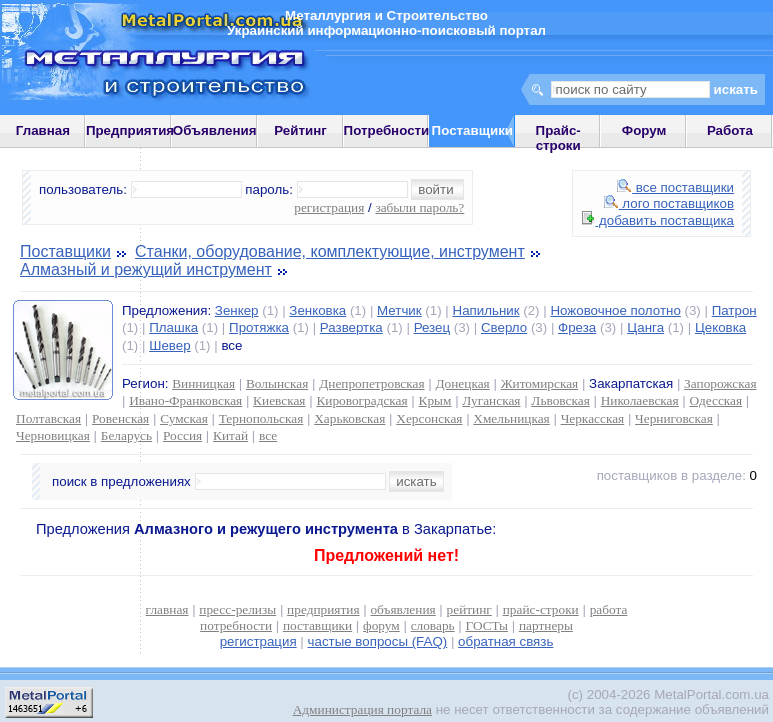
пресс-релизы (237, 609)
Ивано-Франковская (185, 400)
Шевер (169, 345)
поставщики (317, 625)
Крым (435, 400)
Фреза (577, 327)
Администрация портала (362, 709)
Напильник (486, 310)
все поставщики (675, 187)
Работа (730, 130)
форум (381, 625)
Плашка (173, 327)
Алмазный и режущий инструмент (146, 269)
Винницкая (203, 383)
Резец (432, 327)
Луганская (491, 400)
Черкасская (593, 418)
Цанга (645, 327)
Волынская (277, 383)
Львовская (560, 400)
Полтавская (48, 418)
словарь (433, 625)
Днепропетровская (371, 383)
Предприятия (130, 130)
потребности (236, 625)
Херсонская (429, 418)
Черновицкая (53, 435)
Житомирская (540, 383)
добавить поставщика (658, 220)
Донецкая (462, 383)
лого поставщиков (669, 203)
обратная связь (505, 641)
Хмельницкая (511, 418)
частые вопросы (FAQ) (378, 641)
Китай (230, 435)
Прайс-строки (558, 138)
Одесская (716, 400)
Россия (182, 435)
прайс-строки (541, 609)
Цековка (720, 327)
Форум (644, 130)
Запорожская (720, 383)
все (268, 435)
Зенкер (237, 310)
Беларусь (126, 435)
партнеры (546, 625)
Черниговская (674, 418)
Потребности (387, 130)
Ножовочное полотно (615, 310)
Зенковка (317, 310)
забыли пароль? (419, 207)
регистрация (329, 207)
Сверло (504, 327)
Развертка (351, 327)
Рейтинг (300, 130)
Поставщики (65, 251)
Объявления (215, 130)
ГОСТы (487, 625)
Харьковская (349, 418)
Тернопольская (261, 418)
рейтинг (469, 609)
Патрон (734, 310)
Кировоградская (361, 400)
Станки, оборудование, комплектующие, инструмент (330, 251)
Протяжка (259, 327)
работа (609, 609)
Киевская (279, 400)
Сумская (184, 418)
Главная (43, 130)
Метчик (399, 310)
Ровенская (120, 418)
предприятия (323, 609)
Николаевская (640, 400)
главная (167, 609)
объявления (402, 609)
